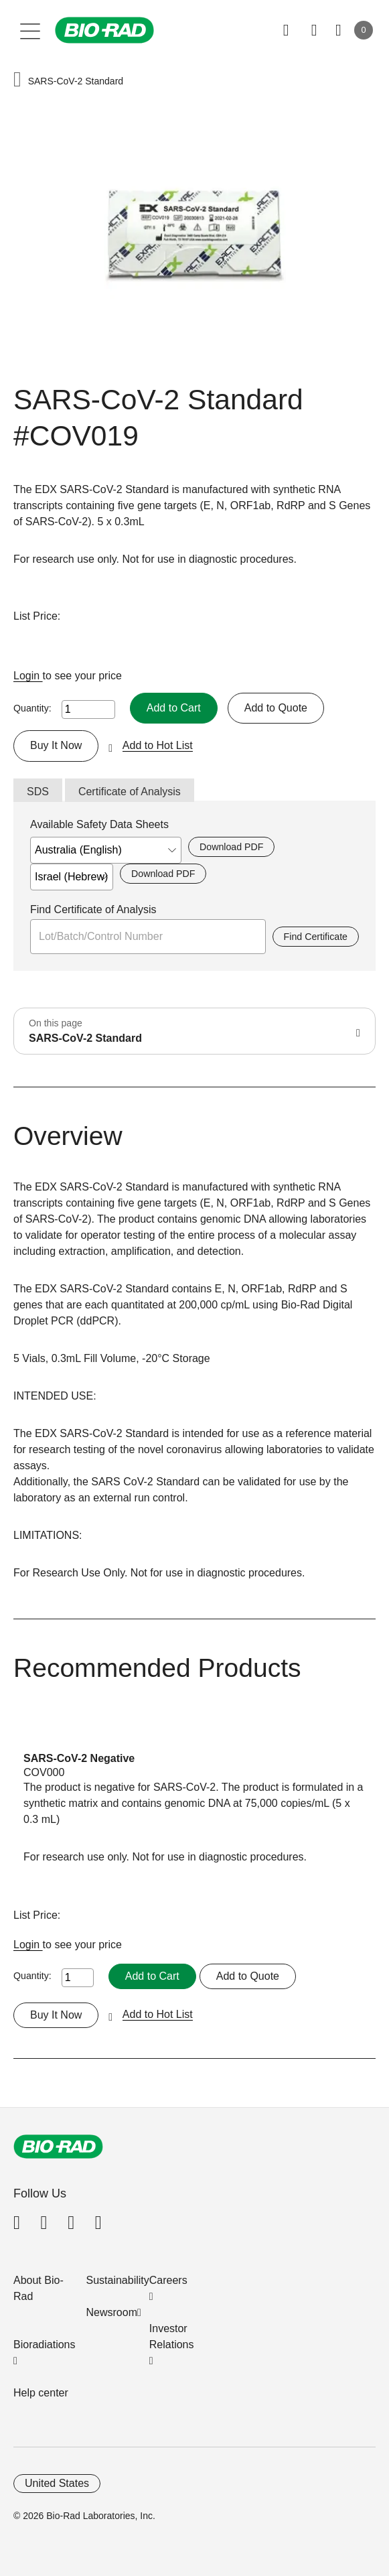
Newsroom (111, 2312)
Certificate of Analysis (129, 791)
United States (57, 2483)
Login (28, 675)
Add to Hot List (158, 745)
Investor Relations (171, 2336)
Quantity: (32, 708)
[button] (17, 80)
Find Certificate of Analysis (93, 909)
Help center (40, 2392)
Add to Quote (275, 708)
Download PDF (231, 846)
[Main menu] (30, 30)
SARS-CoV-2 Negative (79, 1758)
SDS (38, 791)
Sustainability (117, 2280)
